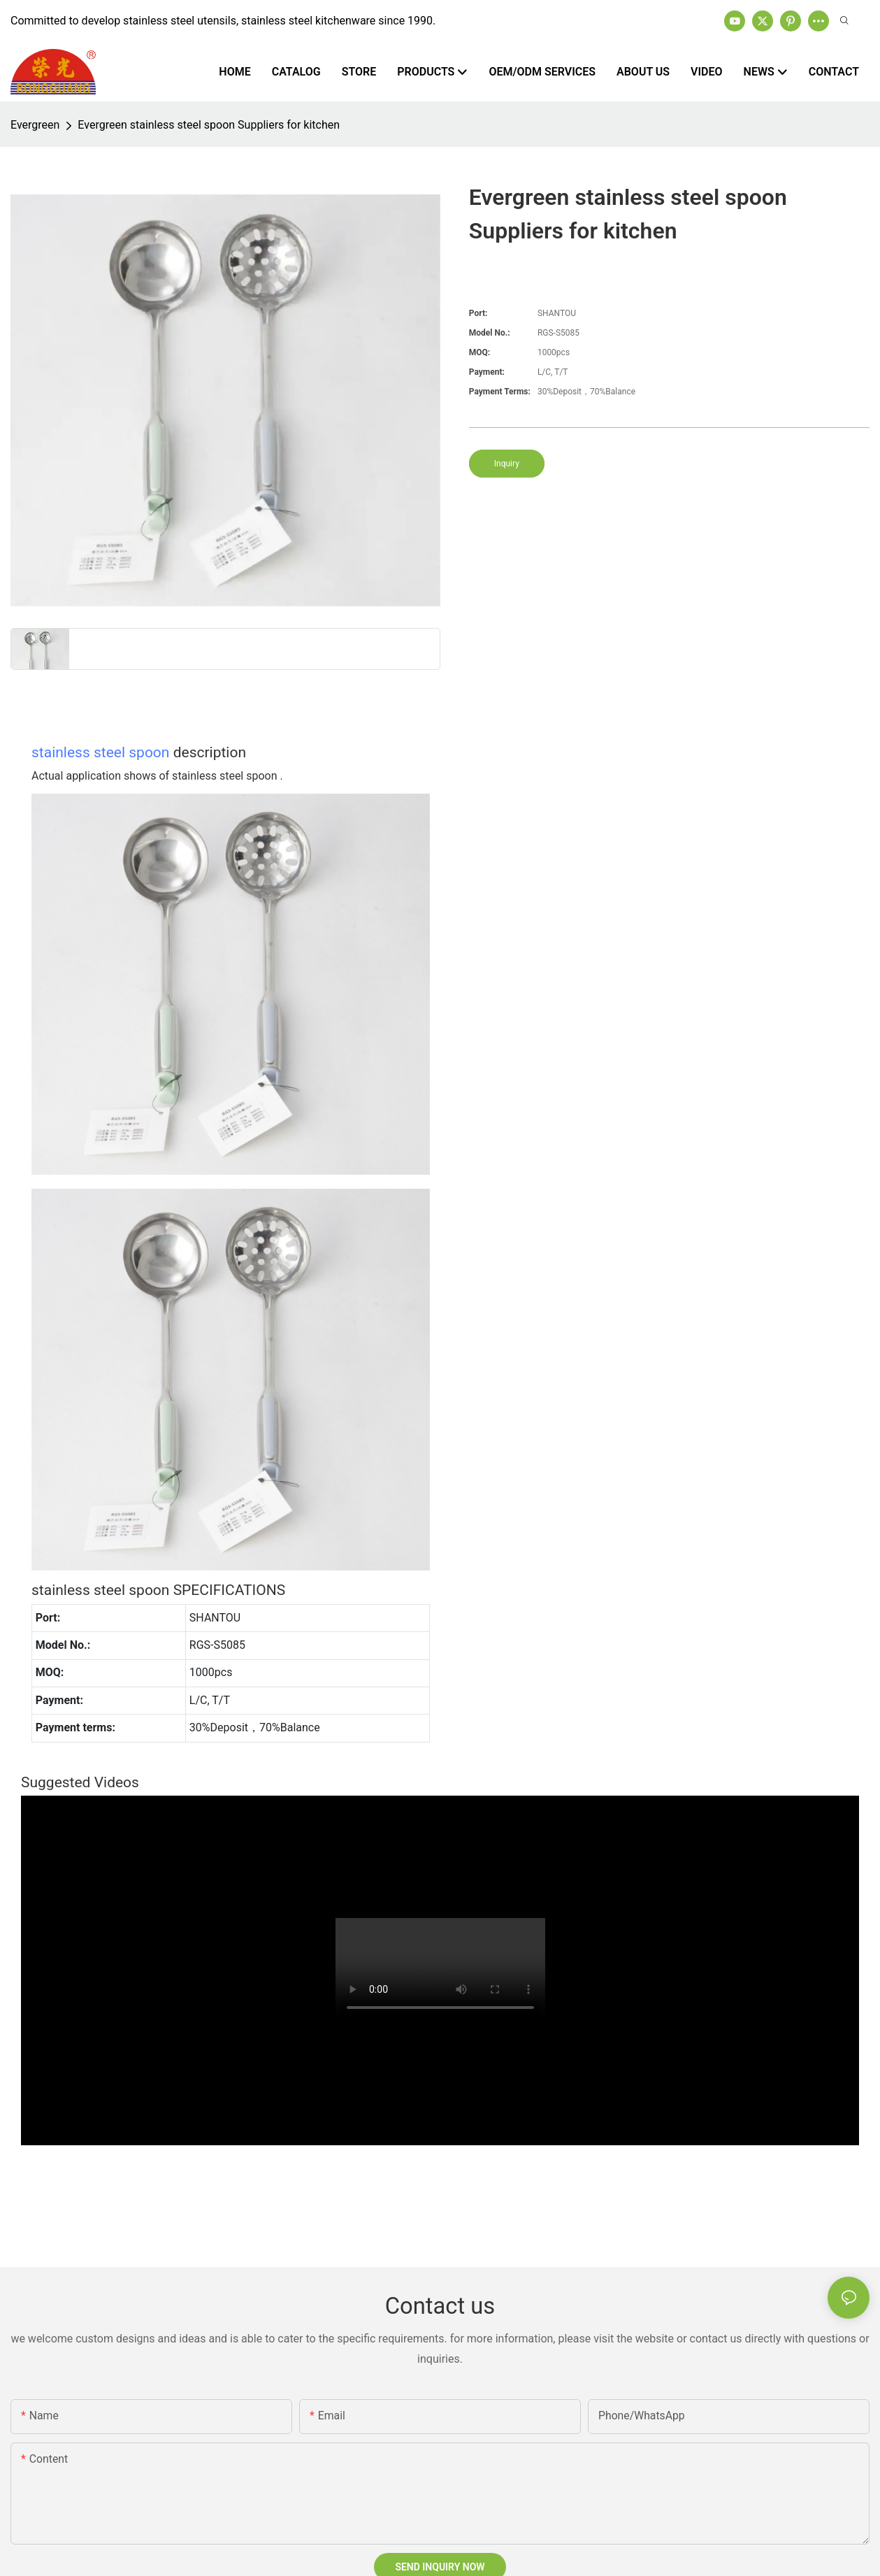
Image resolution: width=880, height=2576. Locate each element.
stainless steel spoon (100, 752)
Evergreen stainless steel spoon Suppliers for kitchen (209, 124)
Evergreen (34, 124)
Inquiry (506, 463)
